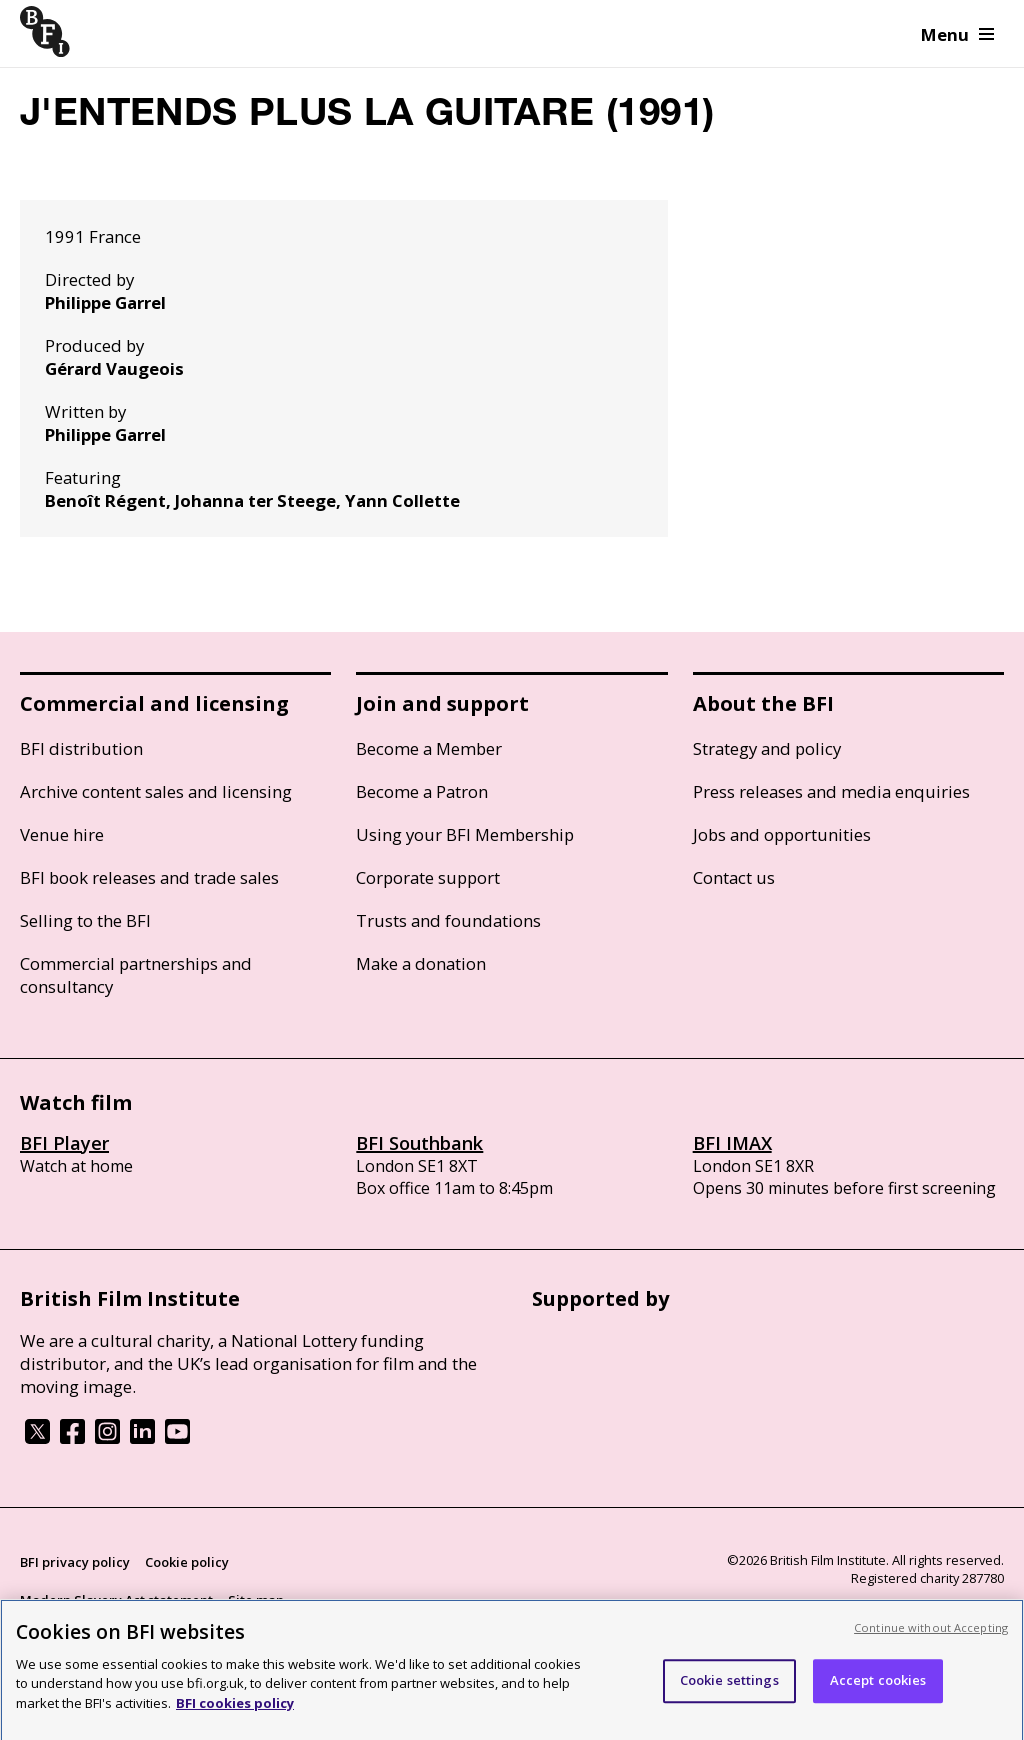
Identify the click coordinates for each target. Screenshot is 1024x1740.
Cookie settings (729, 1687)
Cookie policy (187, 1562)
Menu (957, 34)
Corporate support (428, 877)
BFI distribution (81, 748)
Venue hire (62, 834)
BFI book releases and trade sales (149, 877)
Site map (256, 1600)
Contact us (734, 877)
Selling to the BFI (85, 920)
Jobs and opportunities (782, 834)
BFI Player (64, 1143)
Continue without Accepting (931, 1634)
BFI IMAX (732, 1143)
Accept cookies (878, 1687)
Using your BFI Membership (465, 834)
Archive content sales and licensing (156, 791)
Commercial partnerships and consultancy (136, 975)
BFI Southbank (419, 1143)
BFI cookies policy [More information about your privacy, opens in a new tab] (235, 1710)
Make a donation (421, 963)
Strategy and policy (767, 748)
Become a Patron (422, 791)
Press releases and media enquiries (831, 791)
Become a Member (429, 748)
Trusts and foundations (448, 920)
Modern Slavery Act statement (116, 1600)
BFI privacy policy (75, 1562)
